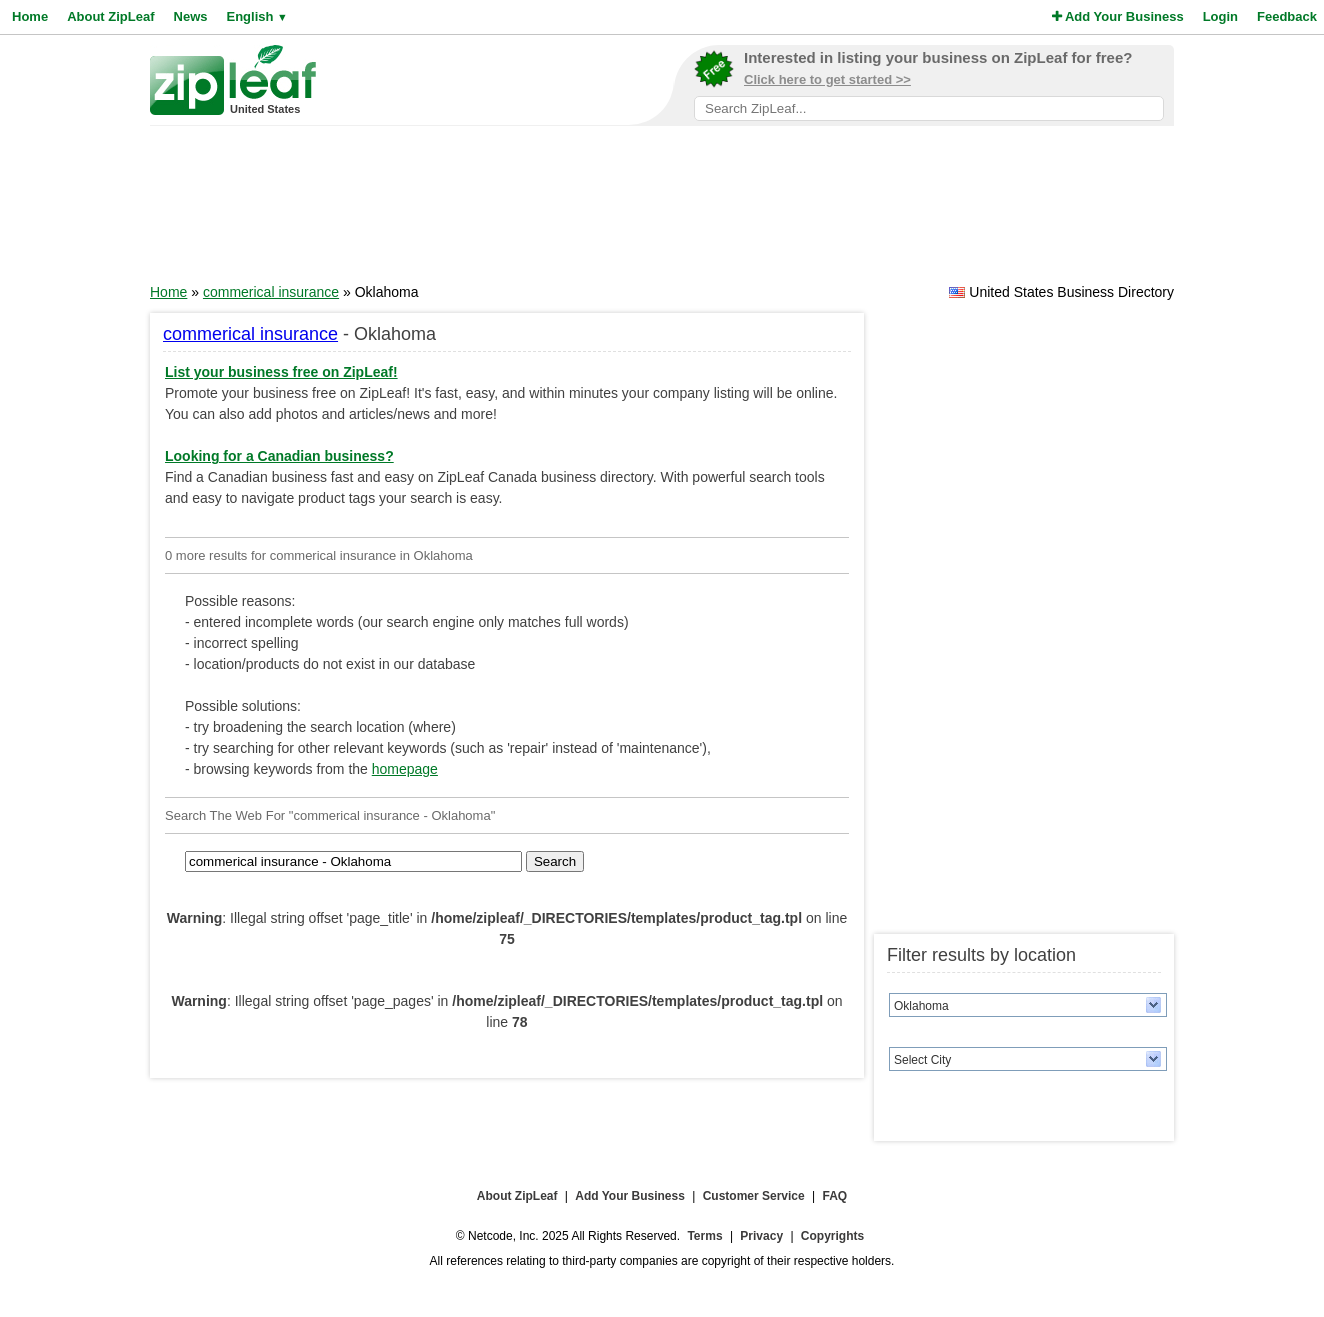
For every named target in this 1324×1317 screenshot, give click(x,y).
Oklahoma (921, 1006)
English (256, 16)
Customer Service (754, 1196)
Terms (704, 1236)
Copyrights (832, 1236)
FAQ (835, 1196)
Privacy (761, 1236)
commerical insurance (271, 292)
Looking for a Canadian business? (279, 456)
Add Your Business (1118, 16)
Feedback (1287, 16)
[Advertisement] (662, 211)
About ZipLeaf (110, 16)
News (191, 16)
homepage (405, 769)
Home (30, 16)
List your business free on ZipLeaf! (281, 372)
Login (1220, 16)
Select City (922, 1060)
